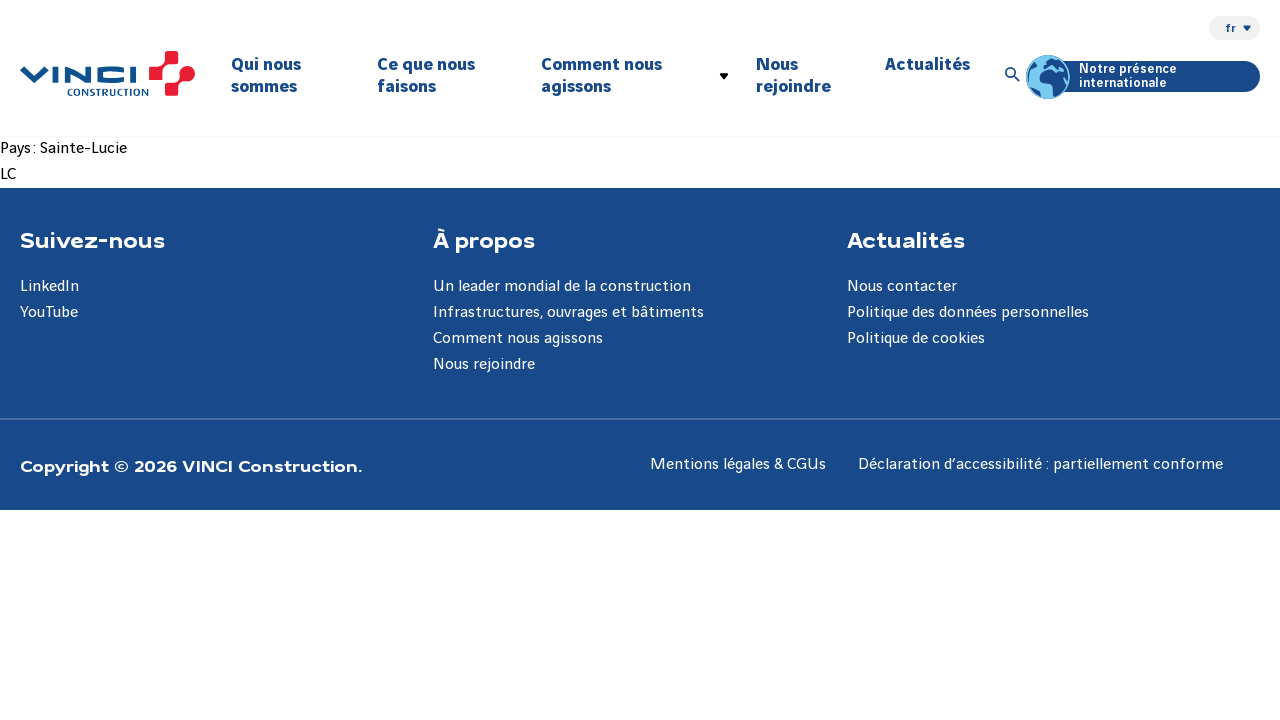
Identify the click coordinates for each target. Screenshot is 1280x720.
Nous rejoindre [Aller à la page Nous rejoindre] (484, 364)
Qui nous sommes (266, 75)
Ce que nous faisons (426, 75)
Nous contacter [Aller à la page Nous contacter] (902, 286)
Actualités (927, 64)
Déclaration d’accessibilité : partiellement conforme (1040, 464)
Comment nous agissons (601, 75)
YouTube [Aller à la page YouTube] (49, 312)
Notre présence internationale (1104, 76)
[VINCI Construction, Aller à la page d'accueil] (107, 73)
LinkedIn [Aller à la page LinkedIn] (49, 286)
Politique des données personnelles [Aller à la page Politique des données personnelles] (968, 312)
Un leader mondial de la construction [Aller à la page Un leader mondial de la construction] (562, 286)
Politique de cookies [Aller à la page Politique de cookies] (916, 338)
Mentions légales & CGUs (738, 464)
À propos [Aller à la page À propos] (484, 239)
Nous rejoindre (793, 75)
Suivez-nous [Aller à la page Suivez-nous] (92, 239)
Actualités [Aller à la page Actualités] (906, 239)
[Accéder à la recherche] (1013, 76)
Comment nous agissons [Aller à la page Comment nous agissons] (518, 338)
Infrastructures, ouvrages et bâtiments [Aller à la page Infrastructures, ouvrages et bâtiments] (568, 312)
